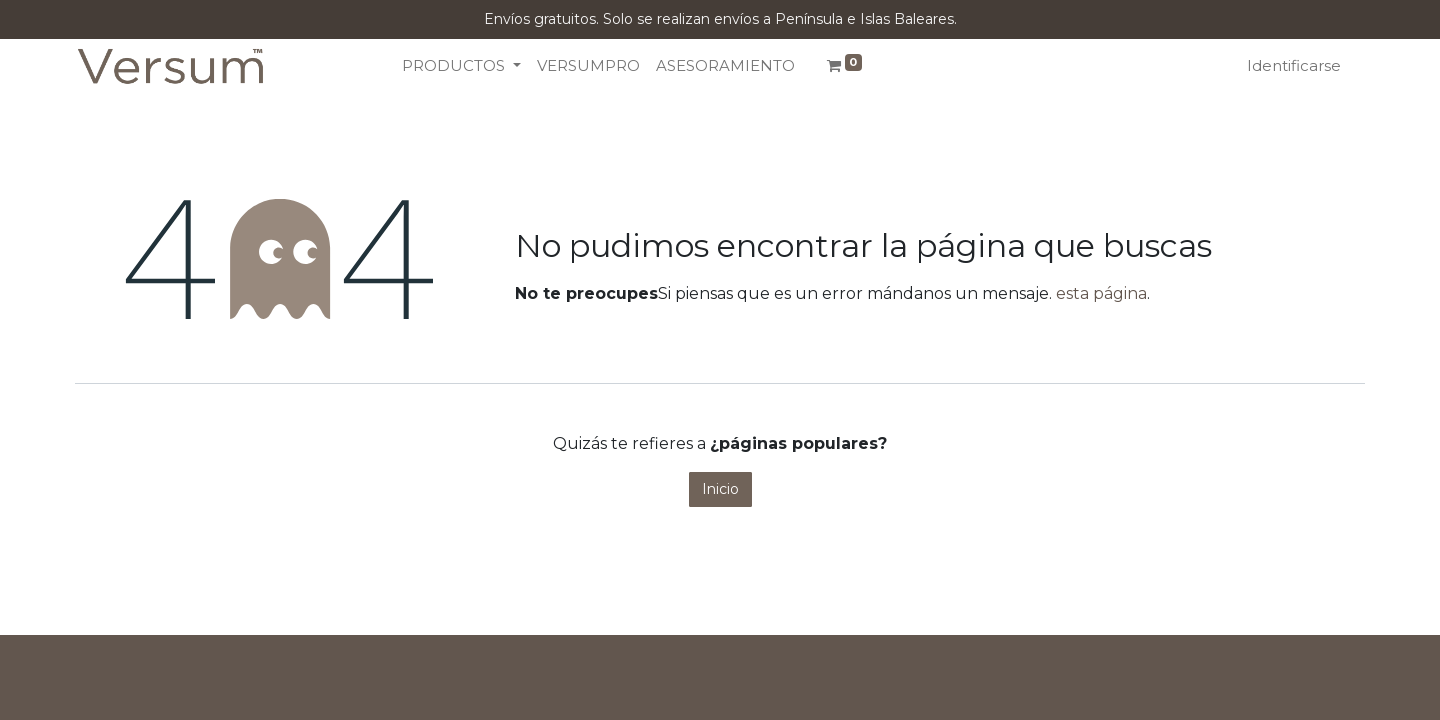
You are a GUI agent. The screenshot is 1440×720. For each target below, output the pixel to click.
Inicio (720, 489)
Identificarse (1294, 65)
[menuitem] (588, 66)
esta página (1101, 293)
